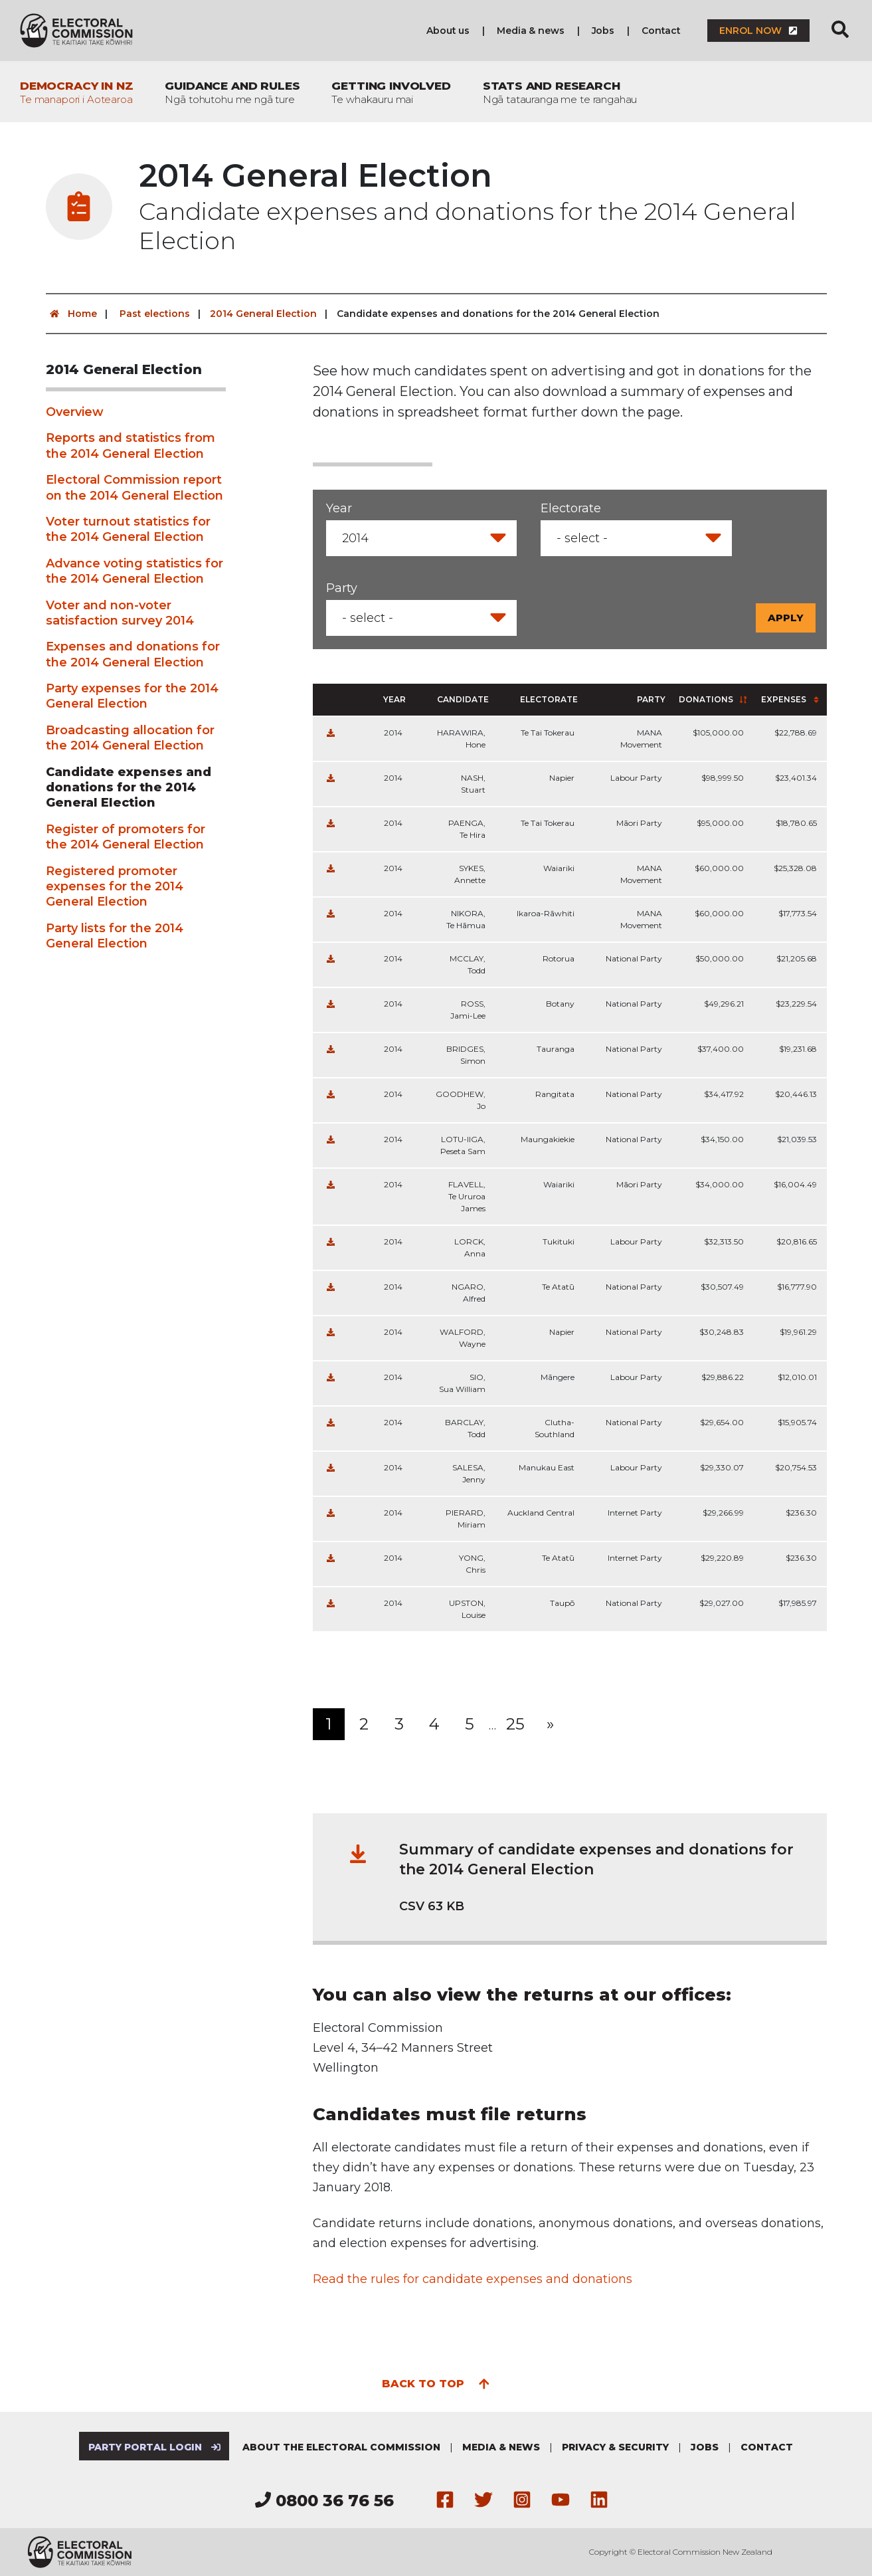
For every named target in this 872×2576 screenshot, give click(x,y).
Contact (661, 31)
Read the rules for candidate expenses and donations (472, 2279)
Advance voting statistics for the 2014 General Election (134, 571)
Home (71, 314)
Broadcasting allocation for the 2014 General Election (130, 738)
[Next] (551, 1724)
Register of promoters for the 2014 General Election (125, 837)
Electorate (571, 508)
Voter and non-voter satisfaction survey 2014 (120, 613)
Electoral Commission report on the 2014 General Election (134, 487)
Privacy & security (615, 2447)
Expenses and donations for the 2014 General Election (133, 654)
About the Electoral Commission (341, 2447)
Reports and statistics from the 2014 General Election (130, 445)
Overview (75, 412)
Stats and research (560, 92)
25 (515, 1724)
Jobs (603, 31)
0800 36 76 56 (324, 2500)
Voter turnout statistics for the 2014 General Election (128, 529)
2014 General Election (263, 314)
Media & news (530, 31)
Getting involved (390, 92)
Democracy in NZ (76, 92)
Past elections (155, 314)
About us (448, 31)
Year (339, 508)
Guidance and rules (232, 92)
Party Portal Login (154, 2447)
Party (341, 588)
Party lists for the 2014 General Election (114, 936)
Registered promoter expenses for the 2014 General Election (114, 887)
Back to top (436, 2382)
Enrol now (758, 31)
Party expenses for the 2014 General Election (132, 696)
